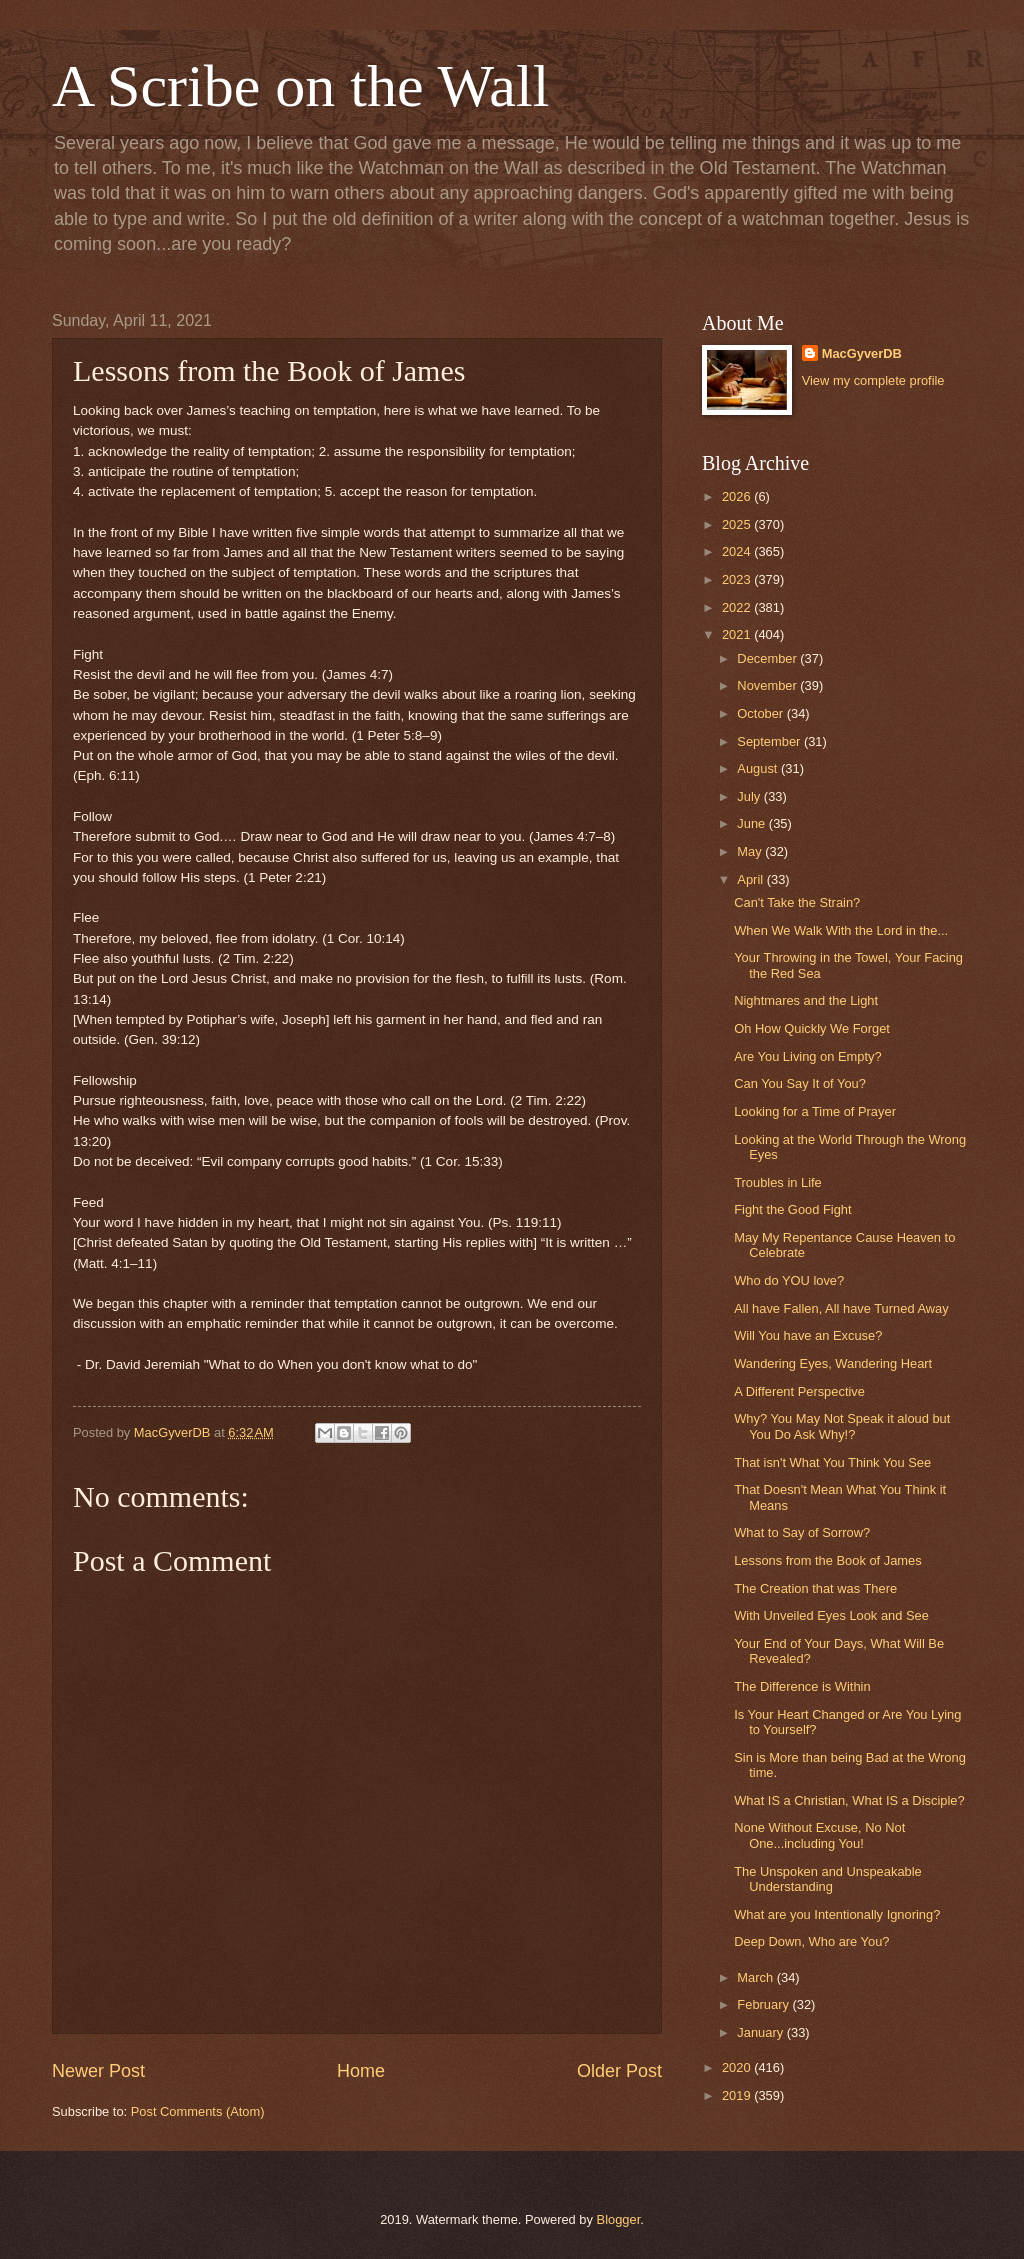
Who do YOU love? (789, 1280)
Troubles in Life (778, 1182)
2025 (738, 524)
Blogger (619, 2219)
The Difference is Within (802, 1686)
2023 (738, 579)
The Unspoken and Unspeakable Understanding (828, 1879)
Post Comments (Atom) (198, 2111)
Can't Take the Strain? (797, 902)
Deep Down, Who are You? (811, 1941)
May (751, 851)
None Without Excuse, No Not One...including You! (819, 1835)
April (751, 879)
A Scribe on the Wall (300, 86)
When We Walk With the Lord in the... (841, 930)
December (768, 658)
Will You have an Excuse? (808, 1335)
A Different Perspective (799, 1391)
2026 (738, 496)
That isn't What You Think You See (832, 1462)
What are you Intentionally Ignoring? (837, 1914)
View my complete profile (873, 380)
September (770, 741)
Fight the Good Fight (792, 1209)
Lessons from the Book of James (828, 1560)
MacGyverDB (862, 353)
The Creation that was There (815, 1588)
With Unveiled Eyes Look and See (831, 1615)
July (750, 796)
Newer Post (98, 2071)
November (768, 685)
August (759, 768)
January (761, 2032)
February (764, 2004)
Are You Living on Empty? (807, 1056)
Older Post (619, 2071)
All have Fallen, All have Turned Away (841, 1308)
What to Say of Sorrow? (802, 1532)
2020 (738, 2067)
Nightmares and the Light (806, 1000)
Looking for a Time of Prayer (815, 1111)
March (756, 1977)
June (753, 823)
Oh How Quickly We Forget (812, 1028)
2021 (738, 634)
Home (361, 2071)
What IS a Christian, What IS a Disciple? (849, 1800)
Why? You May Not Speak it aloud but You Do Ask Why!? (842, 1426)
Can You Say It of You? (800, 1083)
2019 (738, 2095)
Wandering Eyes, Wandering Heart (833, 1363)
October (761, 713)
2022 (738, 607)
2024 (738, 551)
